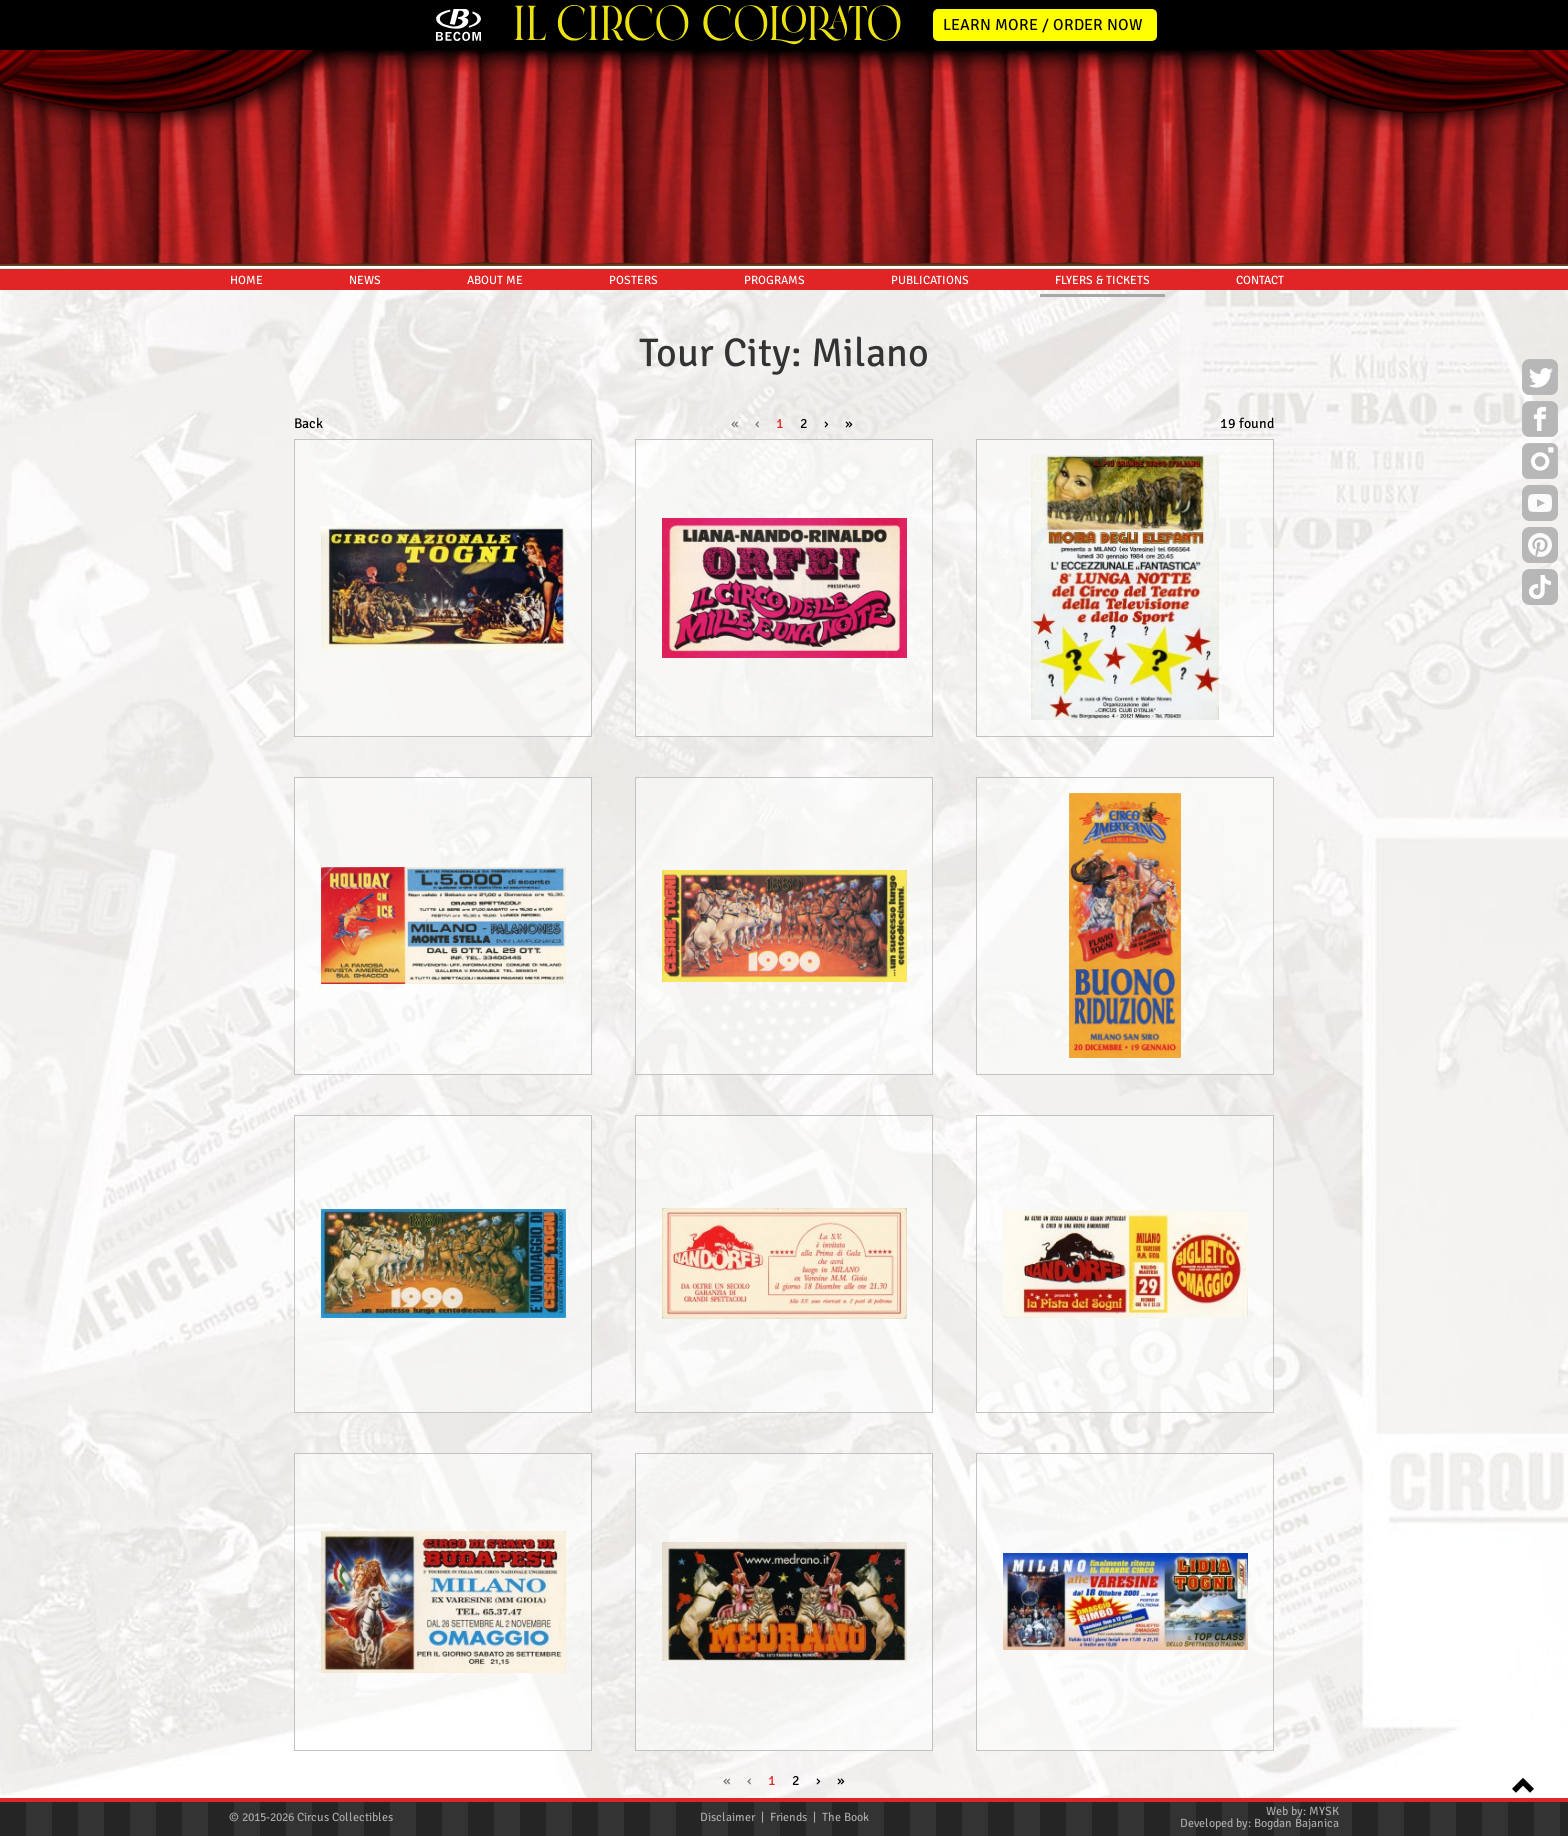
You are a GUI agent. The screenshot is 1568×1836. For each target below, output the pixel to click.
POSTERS (633, 280)
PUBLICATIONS (930, 280)
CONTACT (1260, 280)
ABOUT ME (495, 280)
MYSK (1324, 1811)
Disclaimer (727, 1817)
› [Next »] (826, 423)
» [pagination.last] (849, 423)
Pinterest (1540, 548)
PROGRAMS (774, 280)
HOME (246, 280)
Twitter (1540, 380)
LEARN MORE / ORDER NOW (1043, 25)
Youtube (1540, 506)
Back (308, 423)
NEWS (365, 280)
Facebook (1540, 422)
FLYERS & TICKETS (1102, 280)
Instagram (1540, 464)
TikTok (1540, 590)
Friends (788, 1817)
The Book (845, 1817)
